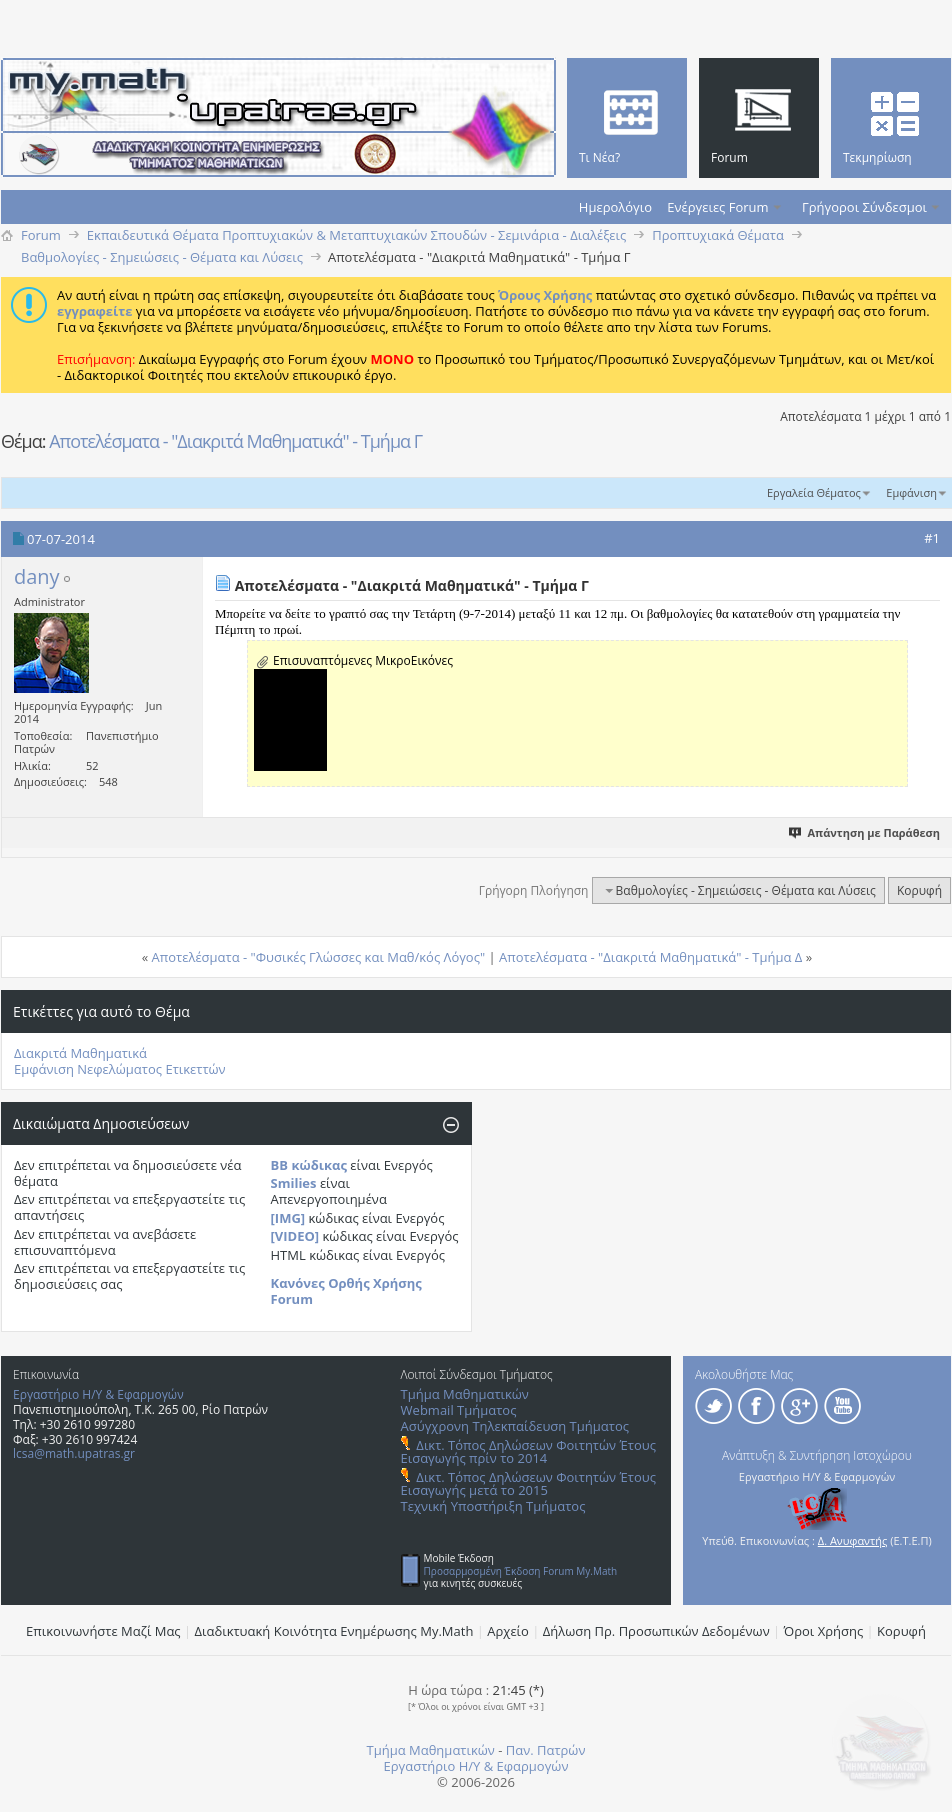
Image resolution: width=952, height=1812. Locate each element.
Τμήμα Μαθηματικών (465, 1394)
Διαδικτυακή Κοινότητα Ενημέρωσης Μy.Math (334, 1631)
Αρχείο (508, 1631)
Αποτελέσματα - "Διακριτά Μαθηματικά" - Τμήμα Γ (235, 441)
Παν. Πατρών (546, 1750)
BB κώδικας (309, 1165)
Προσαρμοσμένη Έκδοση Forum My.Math (521, 1571)
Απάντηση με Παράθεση (865, 832)
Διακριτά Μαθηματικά (80, 1053)
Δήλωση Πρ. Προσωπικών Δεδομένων (656, 1631)
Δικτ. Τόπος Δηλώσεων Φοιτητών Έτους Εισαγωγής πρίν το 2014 (528, 1451)
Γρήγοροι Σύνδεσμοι (864, 207)
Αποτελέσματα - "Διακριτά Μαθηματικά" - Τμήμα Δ (650, 957)
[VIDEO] (295, 1236)
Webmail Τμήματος (459, 1410)
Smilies (294, 1183)
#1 (932, 538)
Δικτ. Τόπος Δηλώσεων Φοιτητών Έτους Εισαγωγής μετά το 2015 (528, 1483)
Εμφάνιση (911, 492)
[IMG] (288, 1218)
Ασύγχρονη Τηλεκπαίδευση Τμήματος (515, 1426)
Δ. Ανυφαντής (853, 1540)
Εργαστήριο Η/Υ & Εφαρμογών (98, 1394)
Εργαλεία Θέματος (814, 492)
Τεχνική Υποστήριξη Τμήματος (493, 1506)
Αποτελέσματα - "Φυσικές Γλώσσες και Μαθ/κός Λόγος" (319, 957)
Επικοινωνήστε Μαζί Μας (103, 1631)
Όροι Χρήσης (824, 1631)
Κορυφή (919, 890)
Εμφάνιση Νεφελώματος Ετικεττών (120, 1069)
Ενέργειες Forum (717, 207)
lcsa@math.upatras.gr (74, 1453)
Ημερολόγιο (615, 207)
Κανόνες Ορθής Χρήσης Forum (346, 1291)
